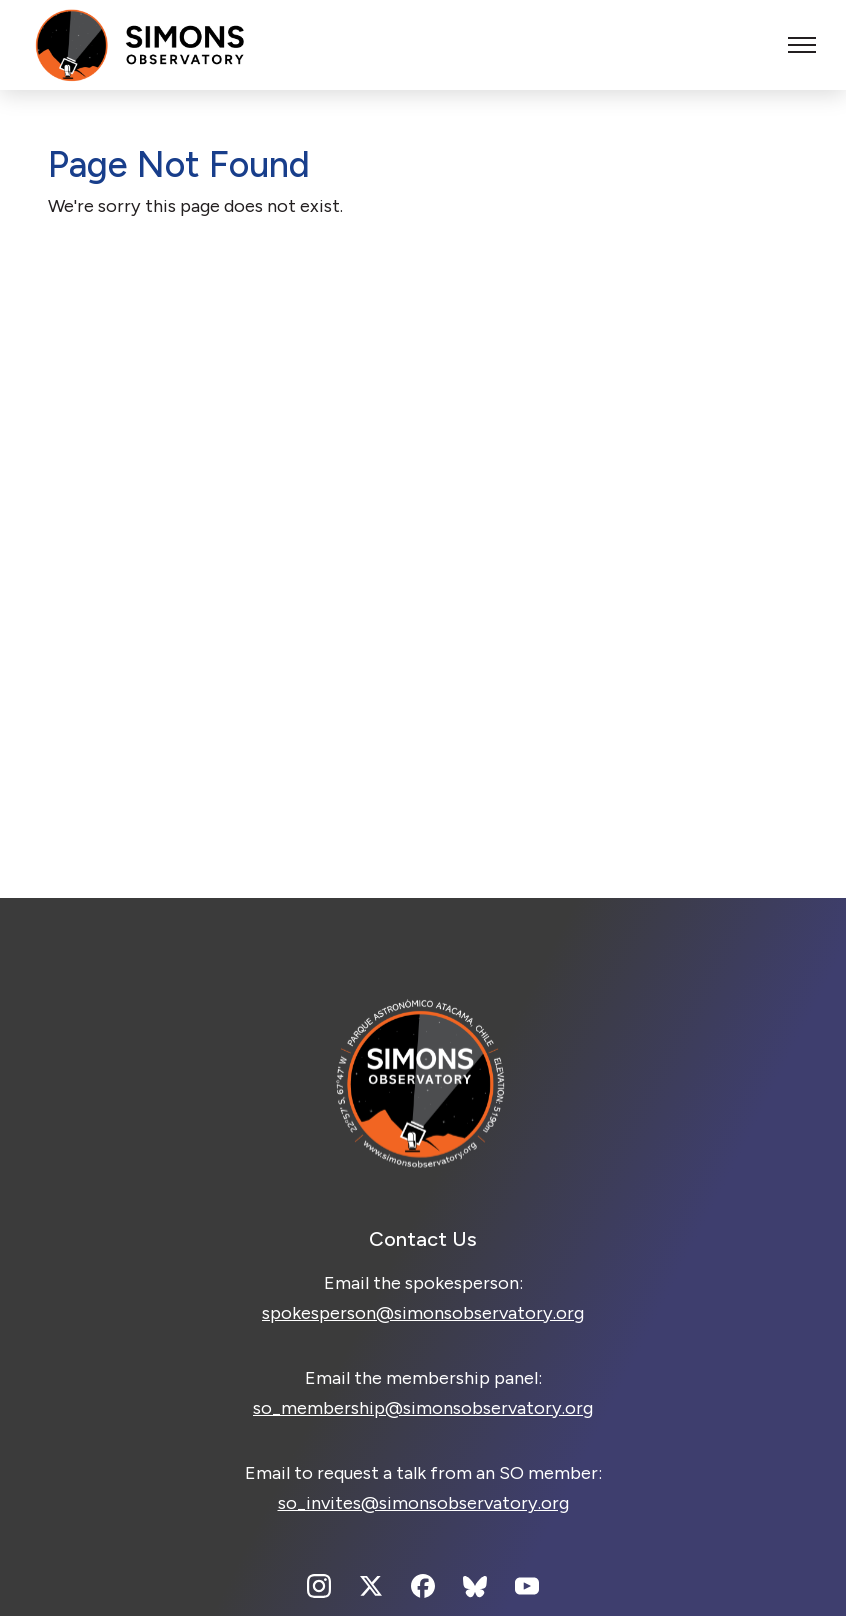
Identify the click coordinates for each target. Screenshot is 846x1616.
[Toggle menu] (802, 45)
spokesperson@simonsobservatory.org (423, 1313)
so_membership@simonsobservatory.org (423, 1408)
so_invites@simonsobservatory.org (423, 1503)
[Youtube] (527, 1586)
